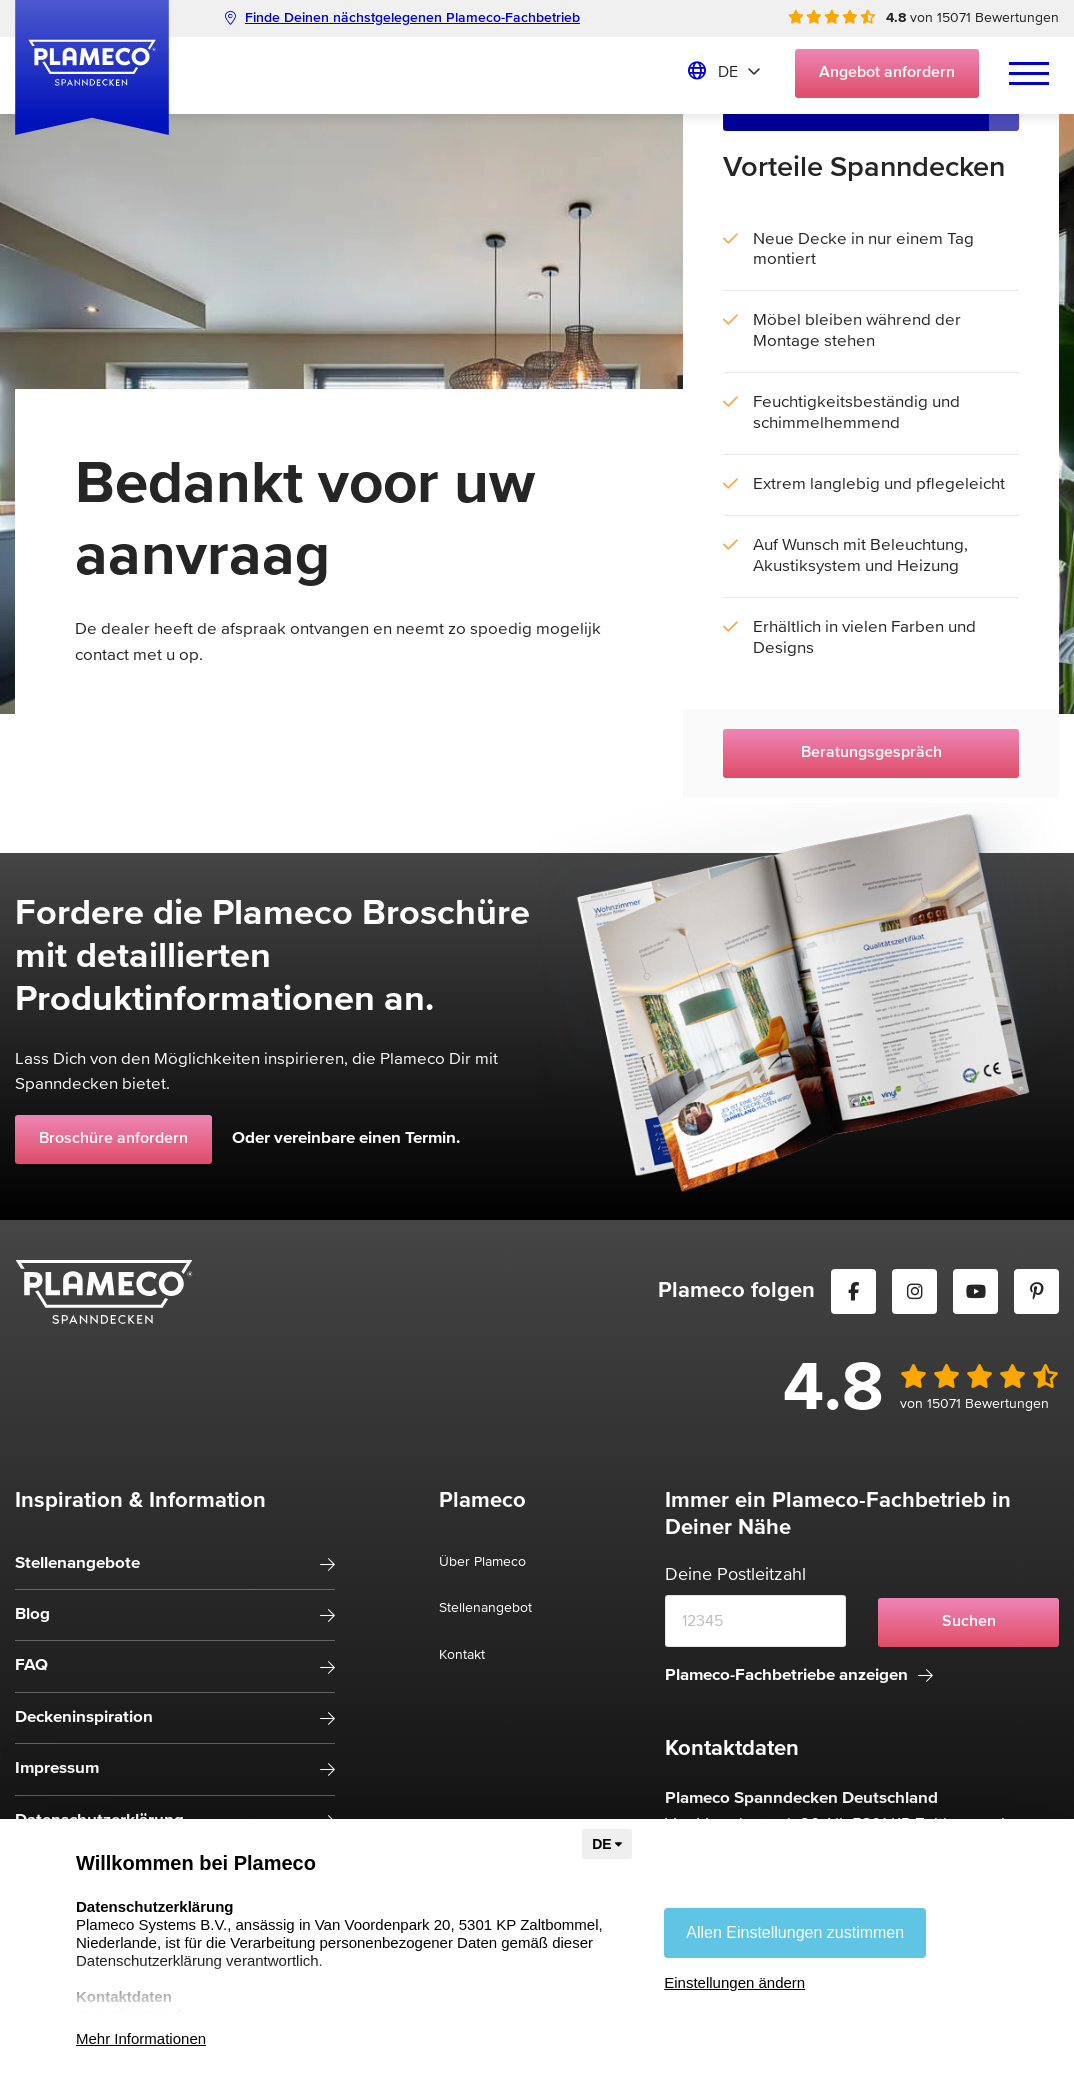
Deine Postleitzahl (735, 1575)
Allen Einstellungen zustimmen (795, 1932)
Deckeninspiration (84, 1717)
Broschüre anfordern (113, 1139)
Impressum (57, 1768)
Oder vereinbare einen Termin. (346, 1138)
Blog (32, 1614)
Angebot (887, 73)
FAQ (31, 1665)
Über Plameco (482, 1562)
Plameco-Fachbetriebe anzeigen (799, 1675)
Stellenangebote (77, 1563)
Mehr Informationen (141, 2038)
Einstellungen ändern (734, 1982)
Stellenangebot (485, 1608)
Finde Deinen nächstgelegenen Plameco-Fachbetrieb (402, 18)
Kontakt (462, 1655)
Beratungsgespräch (871, 753)
